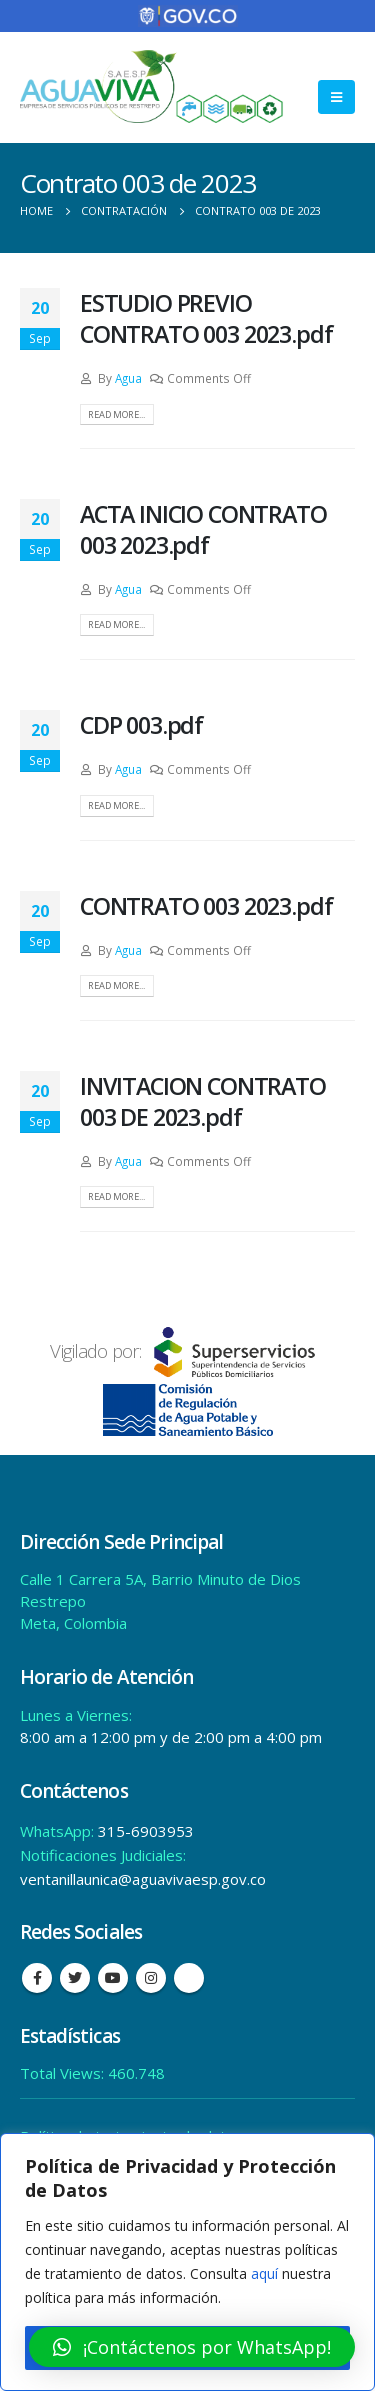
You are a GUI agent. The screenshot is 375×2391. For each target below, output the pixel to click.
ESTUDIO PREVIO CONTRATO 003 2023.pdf (206, 318)
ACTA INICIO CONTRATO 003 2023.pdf (203, 529)
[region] (187, 2262)
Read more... (116, 414)
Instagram (151, 1978)
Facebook (37, 1978)
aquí (264, 2273)
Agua (128, 378)
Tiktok (189, 1978)
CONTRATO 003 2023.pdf (206, 906)
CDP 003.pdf (141, 725)
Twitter (75, 1978)
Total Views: (64, 2073)
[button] (192, 2347)
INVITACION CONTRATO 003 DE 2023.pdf (203, 1101)
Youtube (113, 1978)
